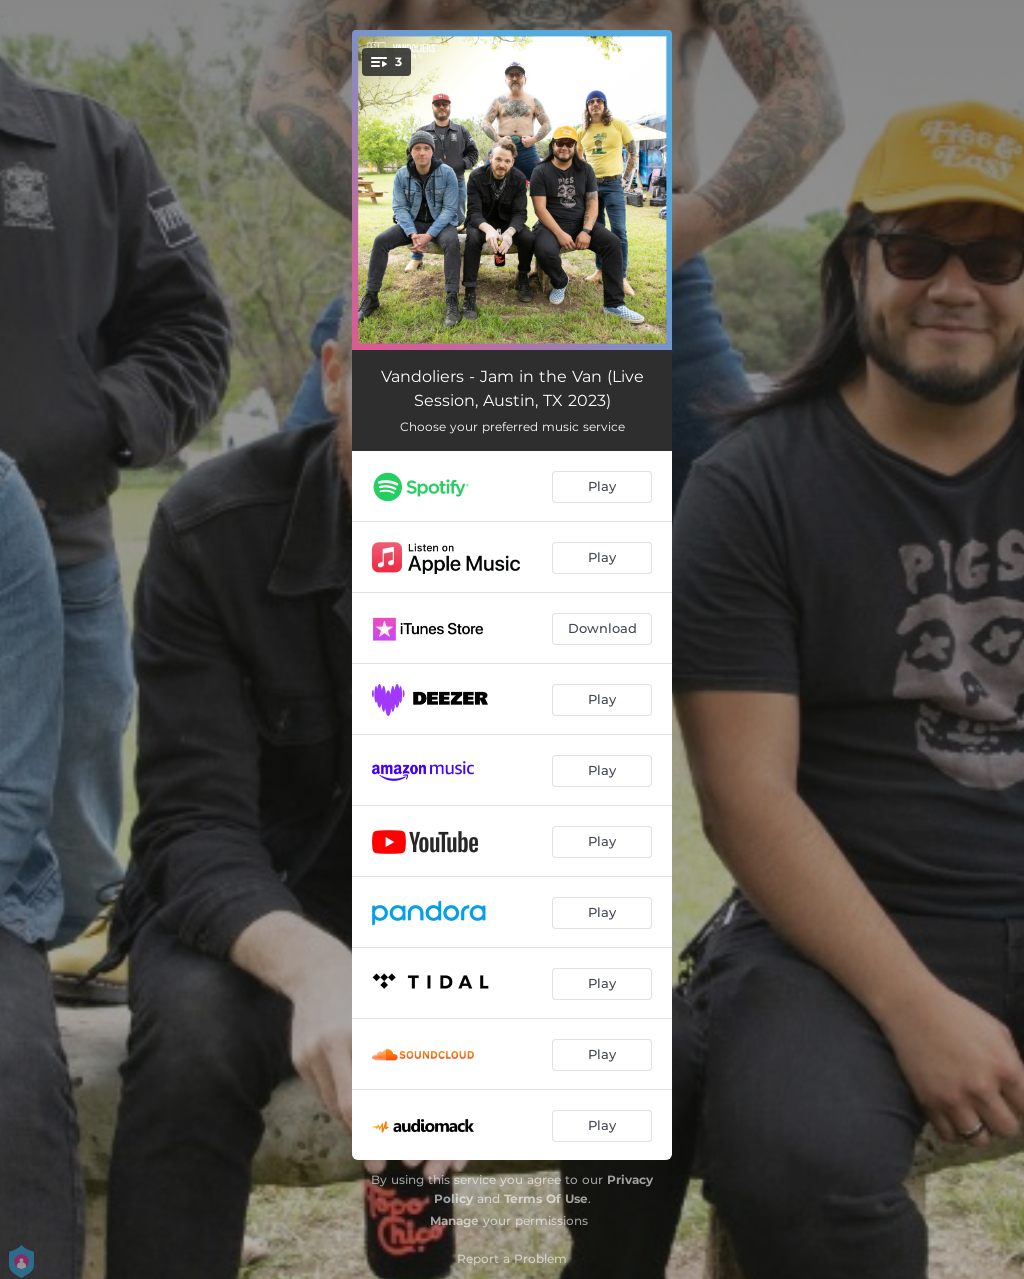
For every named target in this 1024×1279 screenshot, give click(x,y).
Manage (454, 1220)
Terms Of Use (546, 1198)
